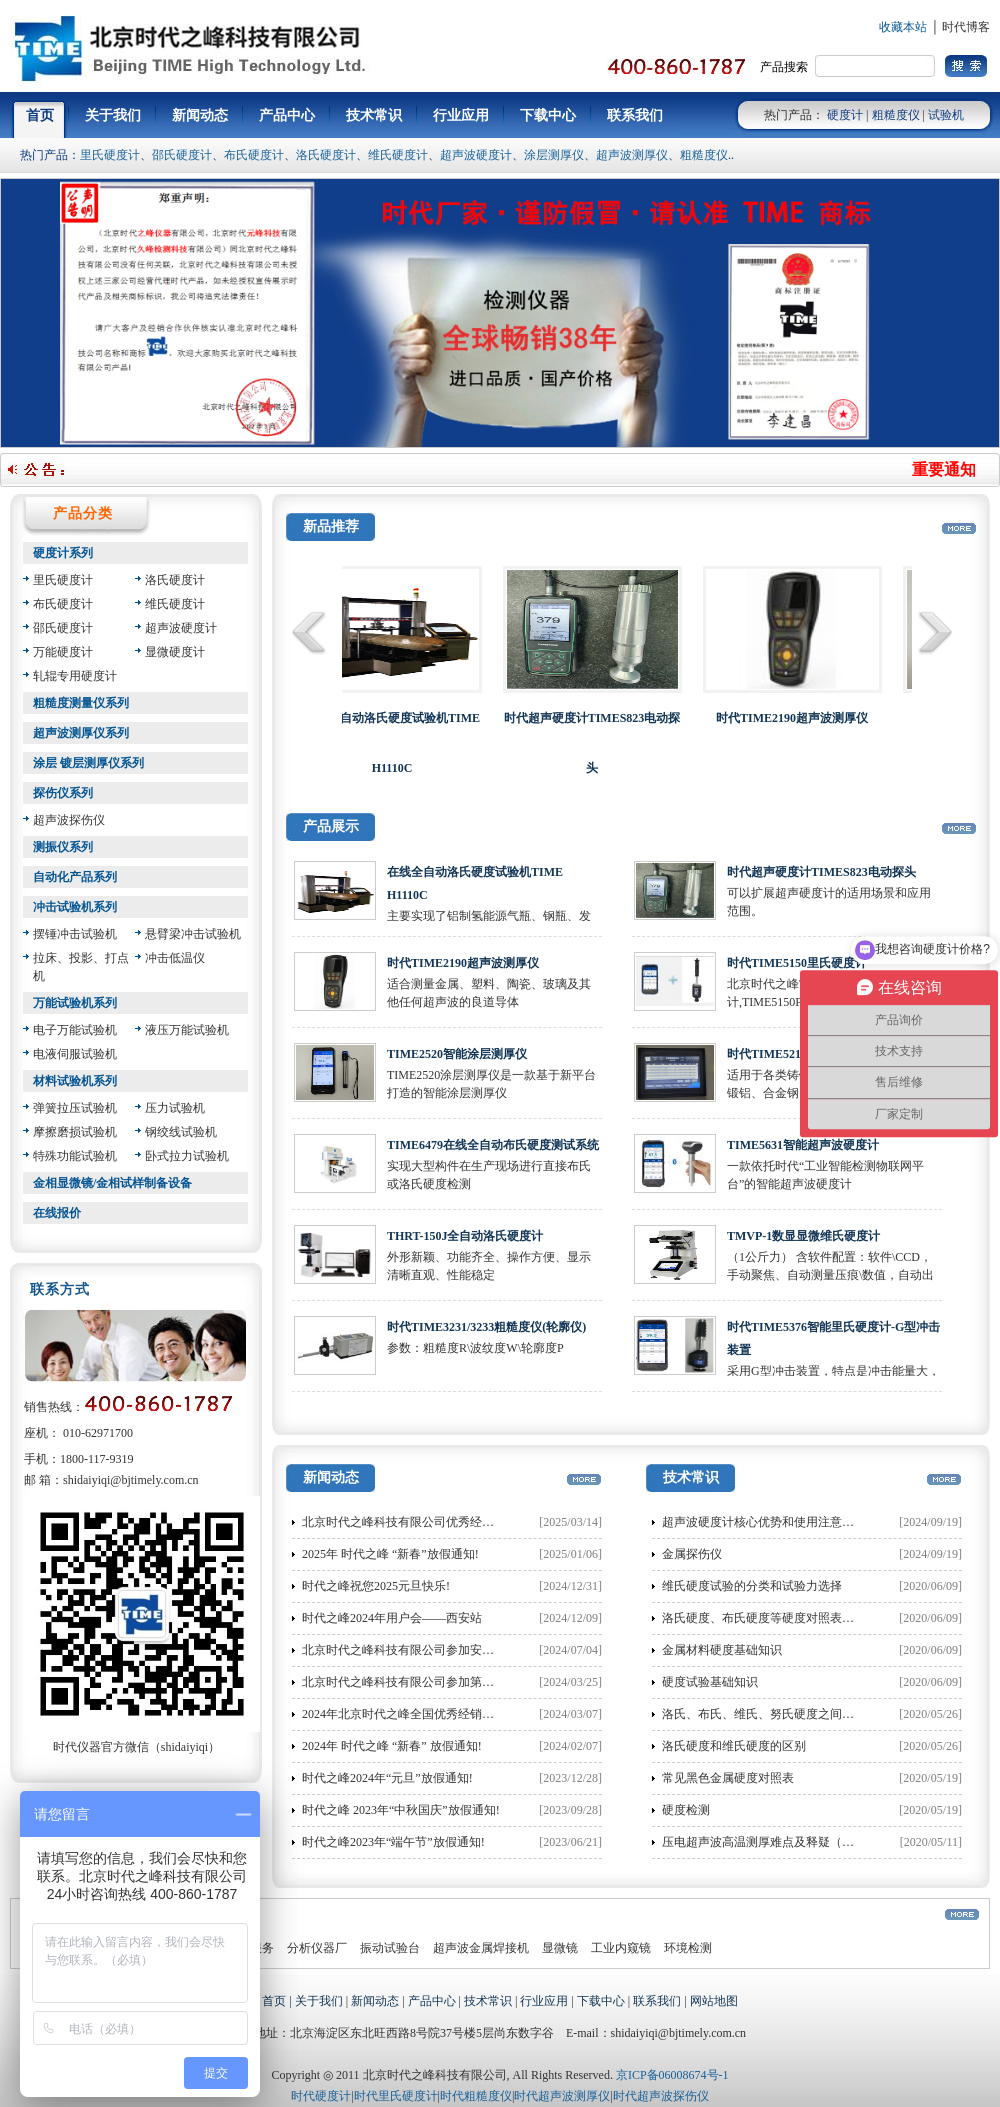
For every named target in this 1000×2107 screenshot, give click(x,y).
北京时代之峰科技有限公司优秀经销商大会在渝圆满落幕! (454, 1522)
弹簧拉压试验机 (75, 1108)
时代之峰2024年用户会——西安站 (392, 1618)
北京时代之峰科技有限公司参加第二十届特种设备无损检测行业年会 (482, 1682)
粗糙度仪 (896, 115)
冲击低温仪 (175, 958)
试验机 (946, 115)
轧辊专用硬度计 (75, 676)
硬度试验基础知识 (710, 1682)
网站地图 (714, 2001)
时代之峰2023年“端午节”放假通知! (393, 1842)
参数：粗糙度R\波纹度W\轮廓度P (475, 1348)
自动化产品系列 (75, 877)
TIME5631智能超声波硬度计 (803, 1145)
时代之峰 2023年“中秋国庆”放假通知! (401, 1810)
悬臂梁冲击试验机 (193, 934)
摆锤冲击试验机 (75, 934)
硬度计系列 (63, 553)
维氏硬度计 (398, 155)
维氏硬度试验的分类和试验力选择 (752, 1586)
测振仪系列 (63, 847)
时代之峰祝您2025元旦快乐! (376, 1586)
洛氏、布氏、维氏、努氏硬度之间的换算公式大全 (794, 1714)
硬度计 (845, 115)
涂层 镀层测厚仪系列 (88, 763)
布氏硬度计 (254, 155)
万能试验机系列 (75, 1003)
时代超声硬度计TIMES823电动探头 (821, 872)
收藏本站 (903, 27)
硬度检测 (686, 1810)
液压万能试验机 (187, 1030)
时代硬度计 (321, 2096)
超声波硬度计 (476, 155)
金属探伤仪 (692, 1554)
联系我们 (657, 2001)
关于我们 (319, 2001)
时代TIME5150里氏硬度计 (797, 963)
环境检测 (688, 1948)
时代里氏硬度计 (396, 2096)
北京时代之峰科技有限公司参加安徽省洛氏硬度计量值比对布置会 (476, 1650)
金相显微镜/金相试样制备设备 (112, 1183)
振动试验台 (390, 1948)
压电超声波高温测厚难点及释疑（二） (764, 1842)
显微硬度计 (175, 652)
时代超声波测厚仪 (562, 2096)
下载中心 (601, 2001)
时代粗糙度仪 (476, 2096)
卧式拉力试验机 (187, 1156)
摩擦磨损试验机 (75, 1132)
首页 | (278, 2001)
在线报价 (57, 1213)
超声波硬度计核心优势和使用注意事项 (764, 1522)
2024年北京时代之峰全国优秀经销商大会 (410, 1714)
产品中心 (432, 2001)
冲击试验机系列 (75, 907)
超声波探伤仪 (69, 820)
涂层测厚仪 (554, 155)
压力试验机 (175, 1108)
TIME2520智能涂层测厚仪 (457, 1054)
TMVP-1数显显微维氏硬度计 (803, 1236)
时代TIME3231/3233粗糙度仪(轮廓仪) (486, 1327)
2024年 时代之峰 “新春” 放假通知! (392, 1746)
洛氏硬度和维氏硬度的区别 (734, 1746)
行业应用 (544, 2001)
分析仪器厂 (317, 1948)
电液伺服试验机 (75, 1054)
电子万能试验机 (75, 1030)
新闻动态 (375, 2001)
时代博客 (966, 27)
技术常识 (488, 2001)
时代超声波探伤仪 (661, 2096)
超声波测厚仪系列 (81, 733)
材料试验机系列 (75, 1081)
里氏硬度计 (110, 155)
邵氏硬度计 (182, 155)
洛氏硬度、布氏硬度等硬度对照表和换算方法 (782, 1618)
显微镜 (560, 1948)
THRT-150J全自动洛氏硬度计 (465, 1236)
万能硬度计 (63, 652)
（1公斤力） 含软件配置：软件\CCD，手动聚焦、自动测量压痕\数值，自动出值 (830, 1275)
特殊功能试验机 (75, 1156)
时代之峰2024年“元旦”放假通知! (387, 1778)
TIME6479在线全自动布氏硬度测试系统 (493, 1145)
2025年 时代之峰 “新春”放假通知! (390, 1554)
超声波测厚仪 (632, 155)
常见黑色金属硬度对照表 (728, 1778)
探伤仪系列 (63, 793)
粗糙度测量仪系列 (81, 703)
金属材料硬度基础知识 (722, 1650)
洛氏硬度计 (326, 155)
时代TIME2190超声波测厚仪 (463, 963)
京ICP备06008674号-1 (672, 2075)
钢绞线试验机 (181, 1132)
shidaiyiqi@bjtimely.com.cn (131, 1480)
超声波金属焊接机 (481, 1948)
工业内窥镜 (621, 1948)
